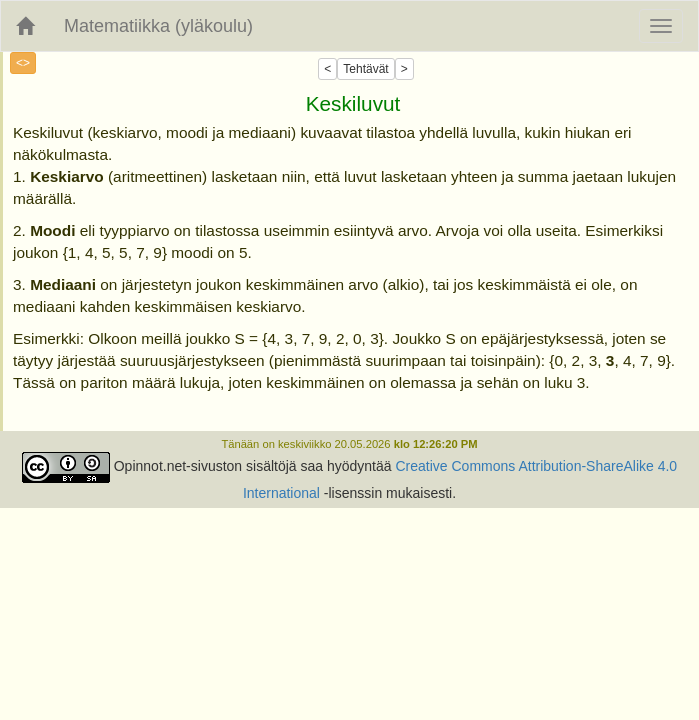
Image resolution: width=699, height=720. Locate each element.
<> (23, 63)
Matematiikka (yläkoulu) (158, 26)
